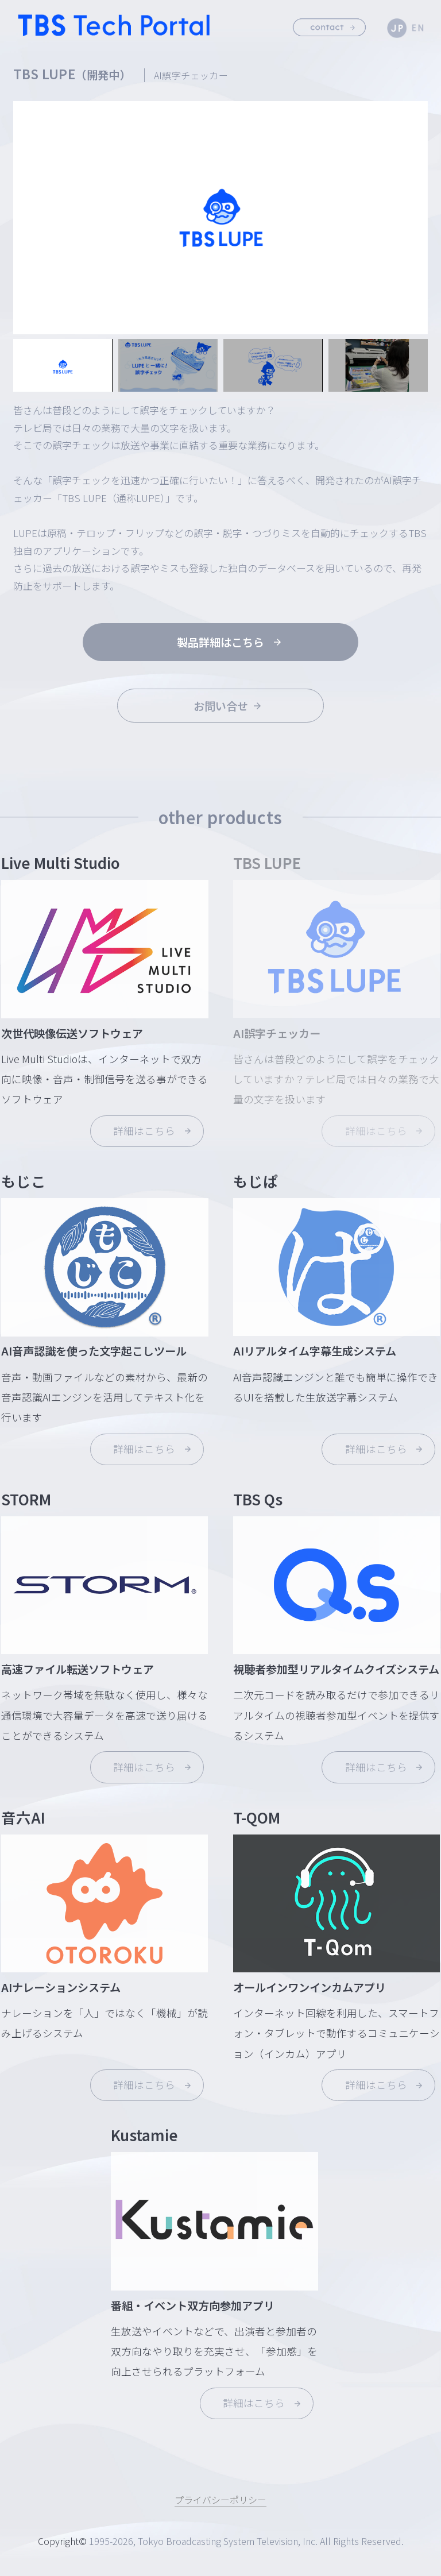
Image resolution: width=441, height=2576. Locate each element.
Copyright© (62, 2541)
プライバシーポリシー (220, 2500)
